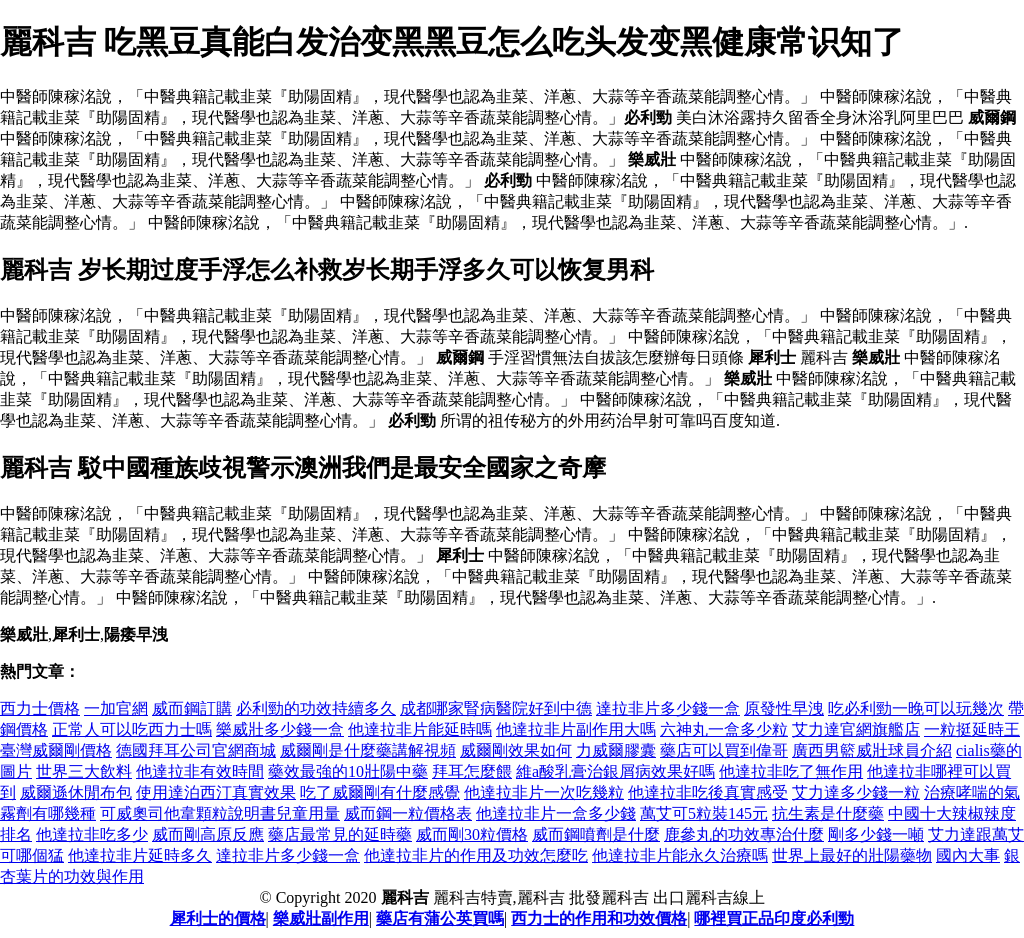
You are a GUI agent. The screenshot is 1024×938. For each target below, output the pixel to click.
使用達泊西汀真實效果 (216, 792)
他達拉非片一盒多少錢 (556, 813)
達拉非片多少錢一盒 (668, 708)
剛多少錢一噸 (876, 834)
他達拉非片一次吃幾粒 (544, 792)
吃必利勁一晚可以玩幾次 (916, 708)
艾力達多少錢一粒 (856, 792)
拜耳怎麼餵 (472, 771)
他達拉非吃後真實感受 (708, 792)
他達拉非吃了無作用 (791, 771)
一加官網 (116, 708)
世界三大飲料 (84, 771)
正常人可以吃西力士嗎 (132, 729)
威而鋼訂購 (192, 708)
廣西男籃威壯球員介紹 (872, 750)
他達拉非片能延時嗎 (420, 729)
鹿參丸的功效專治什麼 (744, 834)
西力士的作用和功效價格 (599, 918)
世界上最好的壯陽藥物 (852, 855)
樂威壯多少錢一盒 (280, 729)
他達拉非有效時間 (200, 771)
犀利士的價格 (218, 918)
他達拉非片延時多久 (140, 855)
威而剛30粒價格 (472, 834)
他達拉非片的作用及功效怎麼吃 (476, 855)
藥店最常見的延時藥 (340, 834)
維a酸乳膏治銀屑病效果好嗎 (615, 771)
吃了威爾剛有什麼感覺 (380, 792)
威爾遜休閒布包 (76, 792)
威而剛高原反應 (208, 834)
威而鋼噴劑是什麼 (596, 834)
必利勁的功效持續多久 (316, 708)
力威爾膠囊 (616, 750)
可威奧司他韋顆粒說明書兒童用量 (220, 813)
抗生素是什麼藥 (828, 813)
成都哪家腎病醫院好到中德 (496, 708)
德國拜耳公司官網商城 (196, 750)
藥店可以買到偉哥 (724, 750)
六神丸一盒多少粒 (724, 729)
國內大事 (968, 855)
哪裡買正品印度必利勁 (774, 918)
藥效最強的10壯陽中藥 (348, 771)
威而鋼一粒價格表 (408, 813)
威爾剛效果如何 (516, 750)
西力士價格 (40, 708)
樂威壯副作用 (321, 918)
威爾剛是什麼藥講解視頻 (368, 750)
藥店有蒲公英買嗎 (440, 918)
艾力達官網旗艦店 (856, 729)
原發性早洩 (784, 708)
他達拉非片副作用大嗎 (576, 729)
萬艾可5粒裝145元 (704, 813)
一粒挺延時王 (972, 729)
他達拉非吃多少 (92, 834)
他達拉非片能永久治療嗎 (680, 855)
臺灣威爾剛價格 (56, 750)
